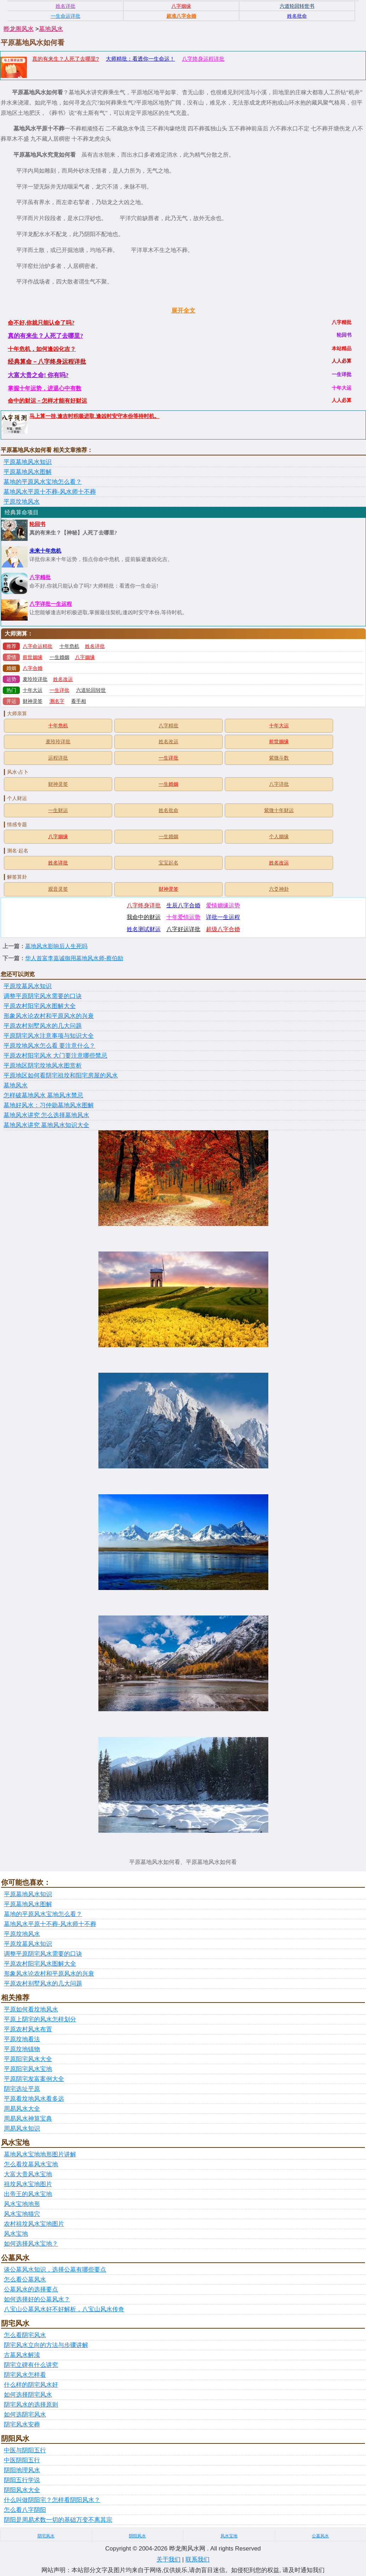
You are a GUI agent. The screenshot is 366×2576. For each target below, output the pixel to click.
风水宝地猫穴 (22, 2214)
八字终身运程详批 (203, 59)
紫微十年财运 (279, 810)
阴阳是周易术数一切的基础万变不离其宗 (58, 2519)
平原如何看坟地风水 (31, 2009)
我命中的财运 (144, 917)
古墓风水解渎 (22, 2355)
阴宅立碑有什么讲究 (31, 2365)
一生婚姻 (59, 657)
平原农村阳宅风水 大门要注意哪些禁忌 (55, 1055)
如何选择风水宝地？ (31, 2243)
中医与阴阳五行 (25, 2450)
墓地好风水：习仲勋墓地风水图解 (49, 1105)
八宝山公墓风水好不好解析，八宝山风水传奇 (64, 2309)
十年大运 (32, 690)
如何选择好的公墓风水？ (37, 2299)
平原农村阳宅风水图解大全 (40, 1006)
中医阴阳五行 (22, 2460)
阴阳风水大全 (22, 2490)
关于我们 (168, 2559)
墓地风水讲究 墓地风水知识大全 (46, 1125)
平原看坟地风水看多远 (34, 2098)
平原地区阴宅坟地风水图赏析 (43, 1065)
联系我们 (197, 2559)
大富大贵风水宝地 (28, 2174)
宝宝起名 (168, 863)
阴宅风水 (46, 2535)
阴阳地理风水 (22, 2470)
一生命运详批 (65, 16)
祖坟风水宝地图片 (28, 2184)
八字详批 (279, 784)
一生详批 (59, 690)
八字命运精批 (37, 646)
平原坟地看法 (22, 2039)
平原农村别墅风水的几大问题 (43, 1026)
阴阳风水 (137, 2535)
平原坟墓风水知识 (28, 986)
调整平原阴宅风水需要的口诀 (43, 996)
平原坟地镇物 (22, 2049)
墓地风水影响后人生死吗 (56, 946)
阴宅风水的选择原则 (31, 2404)
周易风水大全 (22, 2108)
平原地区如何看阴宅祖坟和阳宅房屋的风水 (61, 1075)
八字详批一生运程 (50, 604)
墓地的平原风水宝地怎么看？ (43, 481)
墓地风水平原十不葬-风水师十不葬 (50, 491)
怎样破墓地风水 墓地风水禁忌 (43, 1095)
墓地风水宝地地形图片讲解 (40, 2154)
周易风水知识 (22, 2128)
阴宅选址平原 (22, 2088)
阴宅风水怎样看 (25, 2374)
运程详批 (58, 758)
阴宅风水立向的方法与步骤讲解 (46, 2345)
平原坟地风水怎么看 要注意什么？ (49, 1045)
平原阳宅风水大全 (28, 2059)
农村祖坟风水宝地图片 (34, 2224)
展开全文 (183, 310)
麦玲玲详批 (35, 679)
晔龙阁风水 (19, 29)
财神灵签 (32, 701)
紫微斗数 (279, 758)
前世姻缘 (32, 657)
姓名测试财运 (144, 929)
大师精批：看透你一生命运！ (140, 59)
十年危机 (69, 646)
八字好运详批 (183, 929)
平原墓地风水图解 (28, 472)
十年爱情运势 (183, 917)
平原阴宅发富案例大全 (34, 2079)
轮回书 (37, 524)
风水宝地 (16, 2233)
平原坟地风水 (22, 501)
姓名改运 (63, 679)
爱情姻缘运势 (223, 905)
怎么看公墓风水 (25, 2279)
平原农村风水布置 (28, 2029)
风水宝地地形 (22, 2204)
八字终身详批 (144, 905)
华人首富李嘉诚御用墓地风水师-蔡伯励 (74, 958)
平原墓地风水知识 (28, 462)
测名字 (57, 701)
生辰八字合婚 (183, 905)
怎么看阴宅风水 (25, 2335)
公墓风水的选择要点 (31, 2289)
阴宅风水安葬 (22, 2424)
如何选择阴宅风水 (28, 2394)
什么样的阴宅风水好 (31, 2384)
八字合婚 (32, 668)
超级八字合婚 (223, 929)
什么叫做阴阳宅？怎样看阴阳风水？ (52, 2500)
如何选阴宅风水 (25, 2414)
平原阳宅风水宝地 (28, 2069)
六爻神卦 (279, 889)
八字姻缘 (85, 657)
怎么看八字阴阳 (25, 2510)
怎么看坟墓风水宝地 (31, 2164)
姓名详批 (95, 646)
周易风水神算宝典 (28, 2118)
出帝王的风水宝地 (28, 2194)
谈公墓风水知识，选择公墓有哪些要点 (55, 2269)
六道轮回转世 (91, 690)
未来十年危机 (45, 551)
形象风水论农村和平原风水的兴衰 (49, 1016)
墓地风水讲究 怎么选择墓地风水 (46, 1115)
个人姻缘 (279, 836)
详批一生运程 (223, 917)
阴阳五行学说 (22, 2480)
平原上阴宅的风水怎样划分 (40, 2019)
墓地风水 (51, 29)
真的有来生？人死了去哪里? (65, 59)
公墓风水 (320, 2535)
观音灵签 (58, 889)
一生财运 (58, 810)
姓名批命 (168, 810)
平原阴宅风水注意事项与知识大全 (49, 1035)
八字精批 (40, 577)
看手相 (78, 701)
